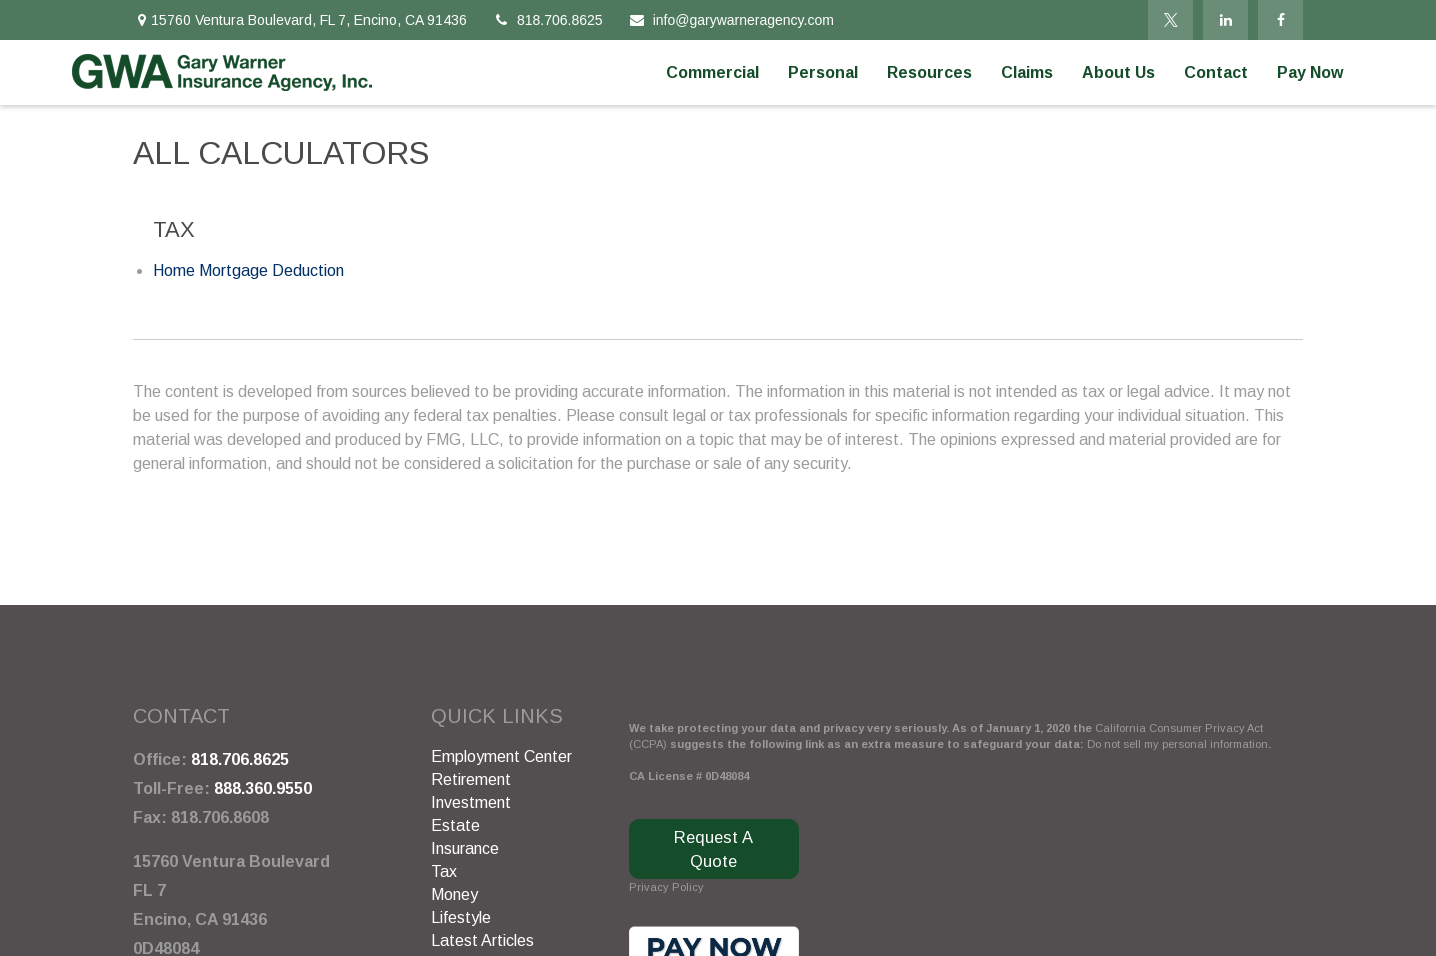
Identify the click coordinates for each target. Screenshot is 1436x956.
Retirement (471, 779)
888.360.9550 (263, 788)
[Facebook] (1280, 20)
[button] (712, 72)
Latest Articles (482, 940)
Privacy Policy (666, 887)
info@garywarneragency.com (731, 20)
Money (454, 894)
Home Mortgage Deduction (248, 270)
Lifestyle (461, 917)
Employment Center (501, 756)
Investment (471, 802)
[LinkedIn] (1225, 20)
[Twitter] (1170, 20)
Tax (444, 871)
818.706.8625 (547, 20)
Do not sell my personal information (1177, 744)
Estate (455, 825)
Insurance (465, 848)
